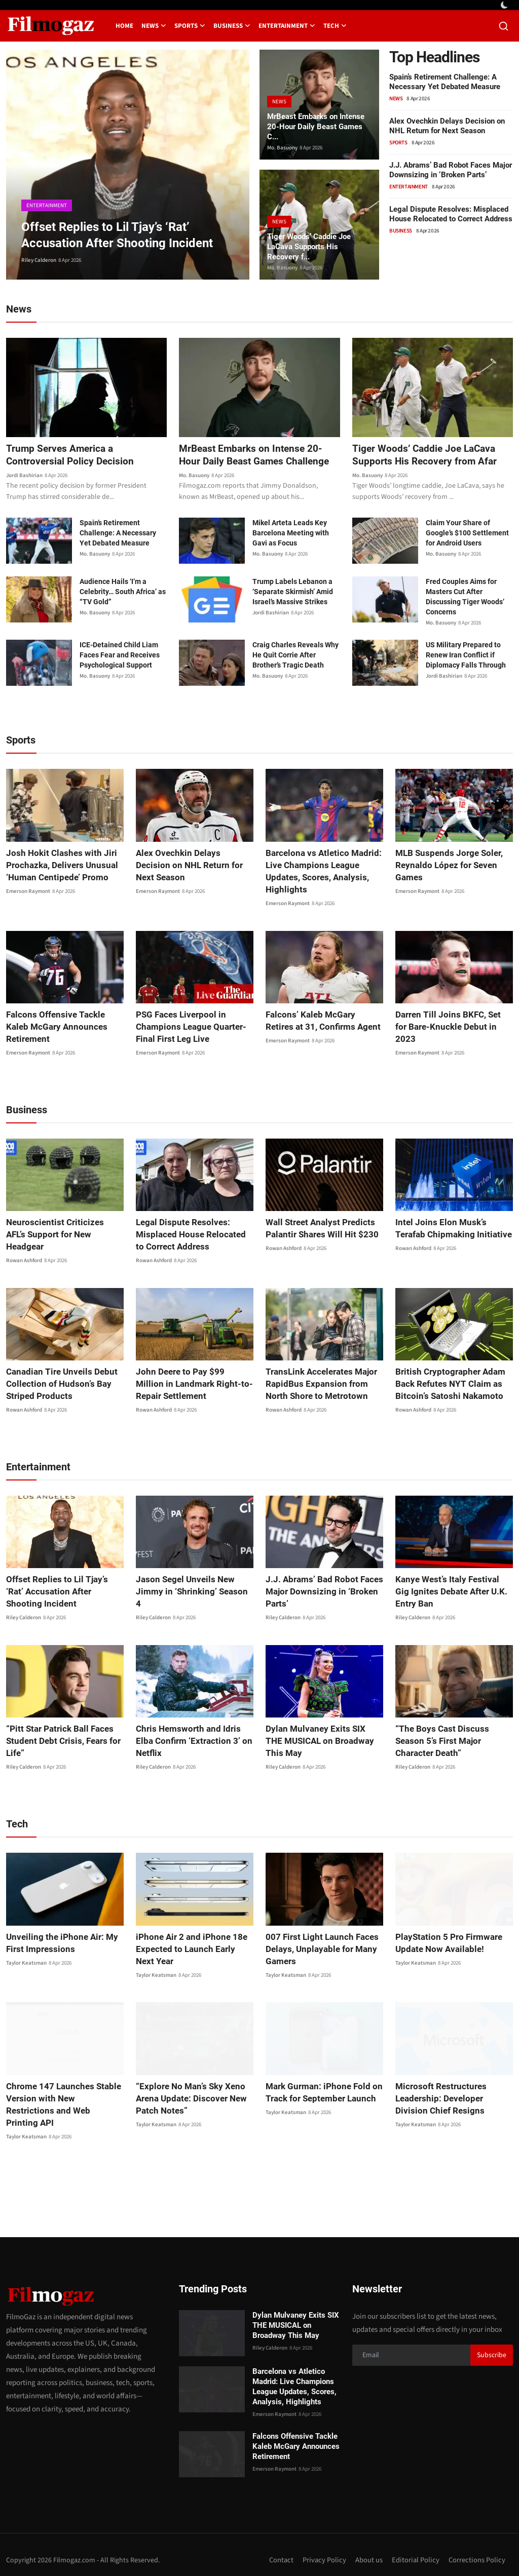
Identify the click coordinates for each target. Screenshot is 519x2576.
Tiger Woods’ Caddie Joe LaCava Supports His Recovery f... (312, 245)
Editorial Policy (415, 2549)
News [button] (153, 25)
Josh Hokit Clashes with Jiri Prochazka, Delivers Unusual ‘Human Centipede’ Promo (58, 866)
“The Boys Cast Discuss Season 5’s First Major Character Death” (453, 1735)
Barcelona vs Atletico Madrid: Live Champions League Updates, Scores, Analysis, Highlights (319, 872)
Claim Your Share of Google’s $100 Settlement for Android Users (467, 534)
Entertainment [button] (286, 25)
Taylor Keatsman (26, 1964)
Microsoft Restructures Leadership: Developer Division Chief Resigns (451, 2099)
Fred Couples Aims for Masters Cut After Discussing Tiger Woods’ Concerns (465, 597)
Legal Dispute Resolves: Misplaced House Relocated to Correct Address (450, 214)
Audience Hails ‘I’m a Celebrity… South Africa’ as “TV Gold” (123, 592)
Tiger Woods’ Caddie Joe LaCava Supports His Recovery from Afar (426, 455)
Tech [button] (335, 25)
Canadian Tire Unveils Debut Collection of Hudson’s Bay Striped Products (57, 1384)
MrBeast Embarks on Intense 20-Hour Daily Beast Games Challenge (258, 455)
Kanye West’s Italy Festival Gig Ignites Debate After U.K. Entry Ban (451, 1592)
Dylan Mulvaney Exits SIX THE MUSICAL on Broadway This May (320, 1742)
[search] (503, 26)
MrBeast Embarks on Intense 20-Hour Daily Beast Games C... (318, 125)
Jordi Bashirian (24, 476)
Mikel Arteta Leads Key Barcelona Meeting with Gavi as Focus (290, 534)
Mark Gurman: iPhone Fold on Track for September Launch (320, 2093)
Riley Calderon (38, 260)
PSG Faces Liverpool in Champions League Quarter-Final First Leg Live (187, 1027)
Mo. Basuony (282, 147)
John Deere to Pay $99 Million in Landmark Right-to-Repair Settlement (194, 1384)
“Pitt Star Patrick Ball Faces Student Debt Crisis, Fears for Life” (59, 1742)
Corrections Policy (476, 2549)
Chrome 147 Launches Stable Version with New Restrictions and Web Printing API (60, 2099)
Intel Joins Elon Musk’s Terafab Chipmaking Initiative (452, 1229)
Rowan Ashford (24, 1249)
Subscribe (491, 2344)
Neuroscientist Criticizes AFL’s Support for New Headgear (60, 1229)
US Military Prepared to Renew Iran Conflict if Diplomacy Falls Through (466, 656)
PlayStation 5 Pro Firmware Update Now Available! (445, 1944)
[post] (127, 165)
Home (124, 25)
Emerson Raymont (28, 892)
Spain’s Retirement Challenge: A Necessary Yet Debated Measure (444, 81)
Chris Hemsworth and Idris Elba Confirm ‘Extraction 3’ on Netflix (193, 1735)
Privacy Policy (323, 2549)
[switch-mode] (505, 5)
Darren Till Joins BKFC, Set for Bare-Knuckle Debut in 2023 (450, 1021)
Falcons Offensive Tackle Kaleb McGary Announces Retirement (63, 1021)
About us (368, 2549)
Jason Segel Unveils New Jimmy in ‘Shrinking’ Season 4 (191, 1586)
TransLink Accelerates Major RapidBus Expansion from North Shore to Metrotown (324, 1384)
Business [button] (231, 25)
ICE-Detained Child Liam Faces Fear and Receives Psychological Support (120, 656)
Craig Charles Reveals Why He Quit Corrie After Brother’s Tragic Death (295, 656)
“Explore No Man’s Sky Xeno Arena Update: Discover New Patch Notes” (188, 2099)
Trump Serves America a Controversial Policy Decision (71, 455)
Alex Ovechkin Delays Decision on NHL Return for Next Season (447, 125)
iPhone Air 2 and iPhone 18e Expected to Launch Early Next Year (191, 1950)
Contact (279, 2549)
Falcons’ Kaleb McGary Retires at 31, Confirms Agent (321, 1021)
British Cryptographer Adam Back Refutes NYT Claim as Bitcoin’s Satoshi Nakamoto (446, 1384)
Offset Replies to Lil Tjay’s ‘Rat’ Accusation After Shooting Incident (62, 1592)
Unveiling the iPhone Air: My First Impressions (57, 1944)
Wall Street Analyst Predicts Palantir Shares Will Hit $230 (317, 1229)
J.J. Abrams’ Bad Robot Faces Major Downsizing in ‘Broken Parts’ (450, 170)
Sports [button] (189, 25)
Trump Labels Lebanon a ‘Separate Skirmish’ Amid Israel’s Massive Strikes (292, 592)
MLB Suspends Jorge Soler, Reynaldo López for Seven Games (445, 866)
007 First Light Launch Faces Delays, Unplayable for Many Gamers (318, 1950)
